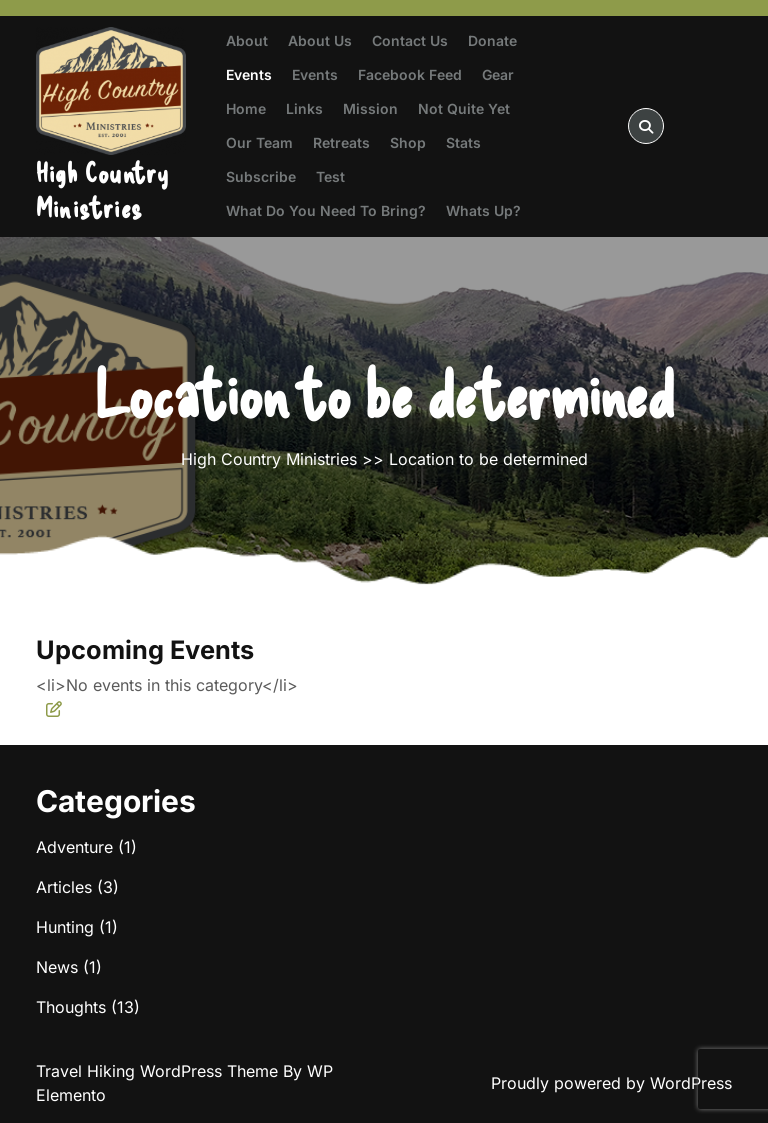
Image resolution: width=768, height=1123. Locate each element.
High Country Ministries (102, 189)
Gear (498, 74)
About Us (320, 40)
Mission (370, 108)
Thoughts (71, 1007)
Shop (408, 142)
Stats (463, 142)
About (247, 40)
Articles (64, 887)
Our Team (259, 142)
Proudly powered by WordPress (611, 1083)
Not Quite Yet (464, 108)
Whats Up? (483, 210)
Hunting (65, 927)
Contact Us (410, 40)
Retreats (341, 142)
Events (249, 74)
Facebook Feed (410, 74)
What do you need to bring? (326, 210)
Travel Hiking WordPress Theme (159, 1071)
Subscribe (261, 176)
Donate (492, 40)
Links (304, 108)
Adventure (74, 847)
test (330, 176)
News (57, 967)
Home (246, 108)
